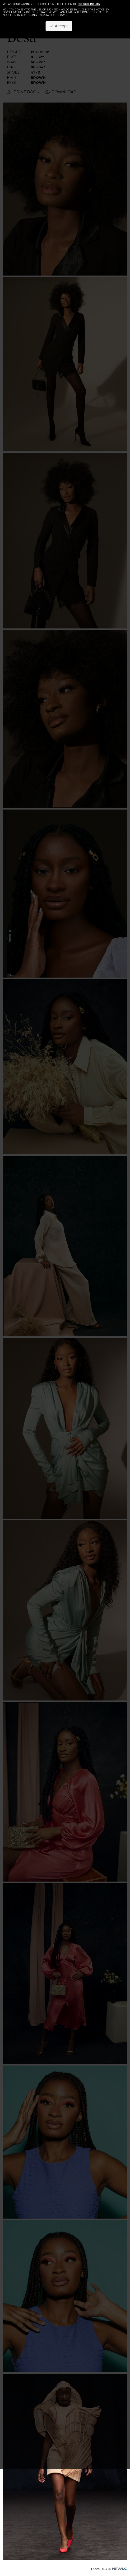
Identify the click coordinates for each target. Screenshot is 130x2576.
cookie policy (89, 4)
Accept (59, 26)
